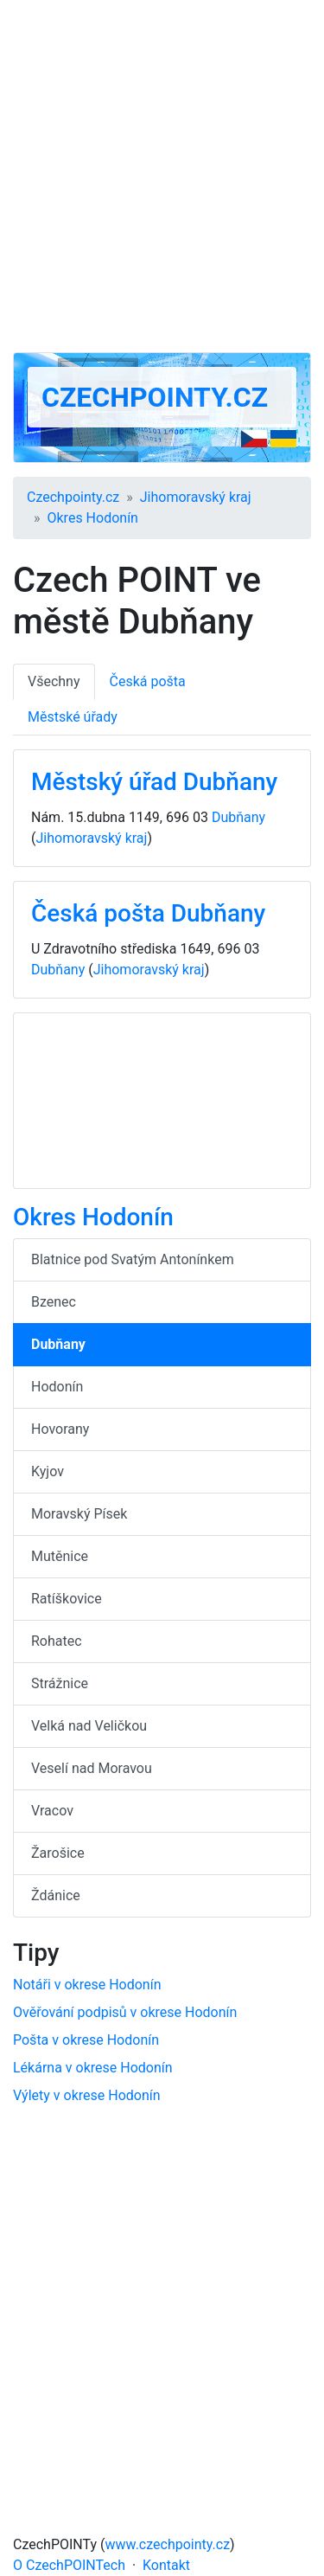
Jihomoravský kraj (195, 497)
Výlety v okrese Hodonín (87, 2095)
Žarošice (58, 1853)
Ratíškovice (66, 1598)
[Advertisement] (162, 176)
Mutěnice (59, 1556)
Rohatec (56, 1641)
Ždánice (55, 1895)
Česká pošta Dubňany (148, 913)
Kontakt (166, 2565)
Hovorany (60, 1429)
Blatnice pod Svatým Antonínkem (132, 1259)
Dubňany (238, 817)
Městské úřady (73, 717)
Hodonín (57, 1386)
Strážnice (59, 1683)
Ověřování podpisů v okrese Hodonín (125, 2012)
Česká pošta (148, 681)
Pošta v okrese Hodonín (86, 2040)
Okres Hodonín (93, 518)
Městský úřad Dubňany (154, 782)
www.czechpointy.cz (168, 2544)
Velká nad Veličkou (89, 1726)
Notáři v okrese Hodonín (87, 1984)
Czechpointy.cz (154, 397)
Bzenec (53, 1302)
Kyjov (47, 1471)
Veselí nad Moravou (91, 1768)
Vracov (52, 1810)
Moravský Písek (79, 1514)
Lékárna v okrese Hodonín (93, 2067)
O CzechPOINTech (69, 2565)
